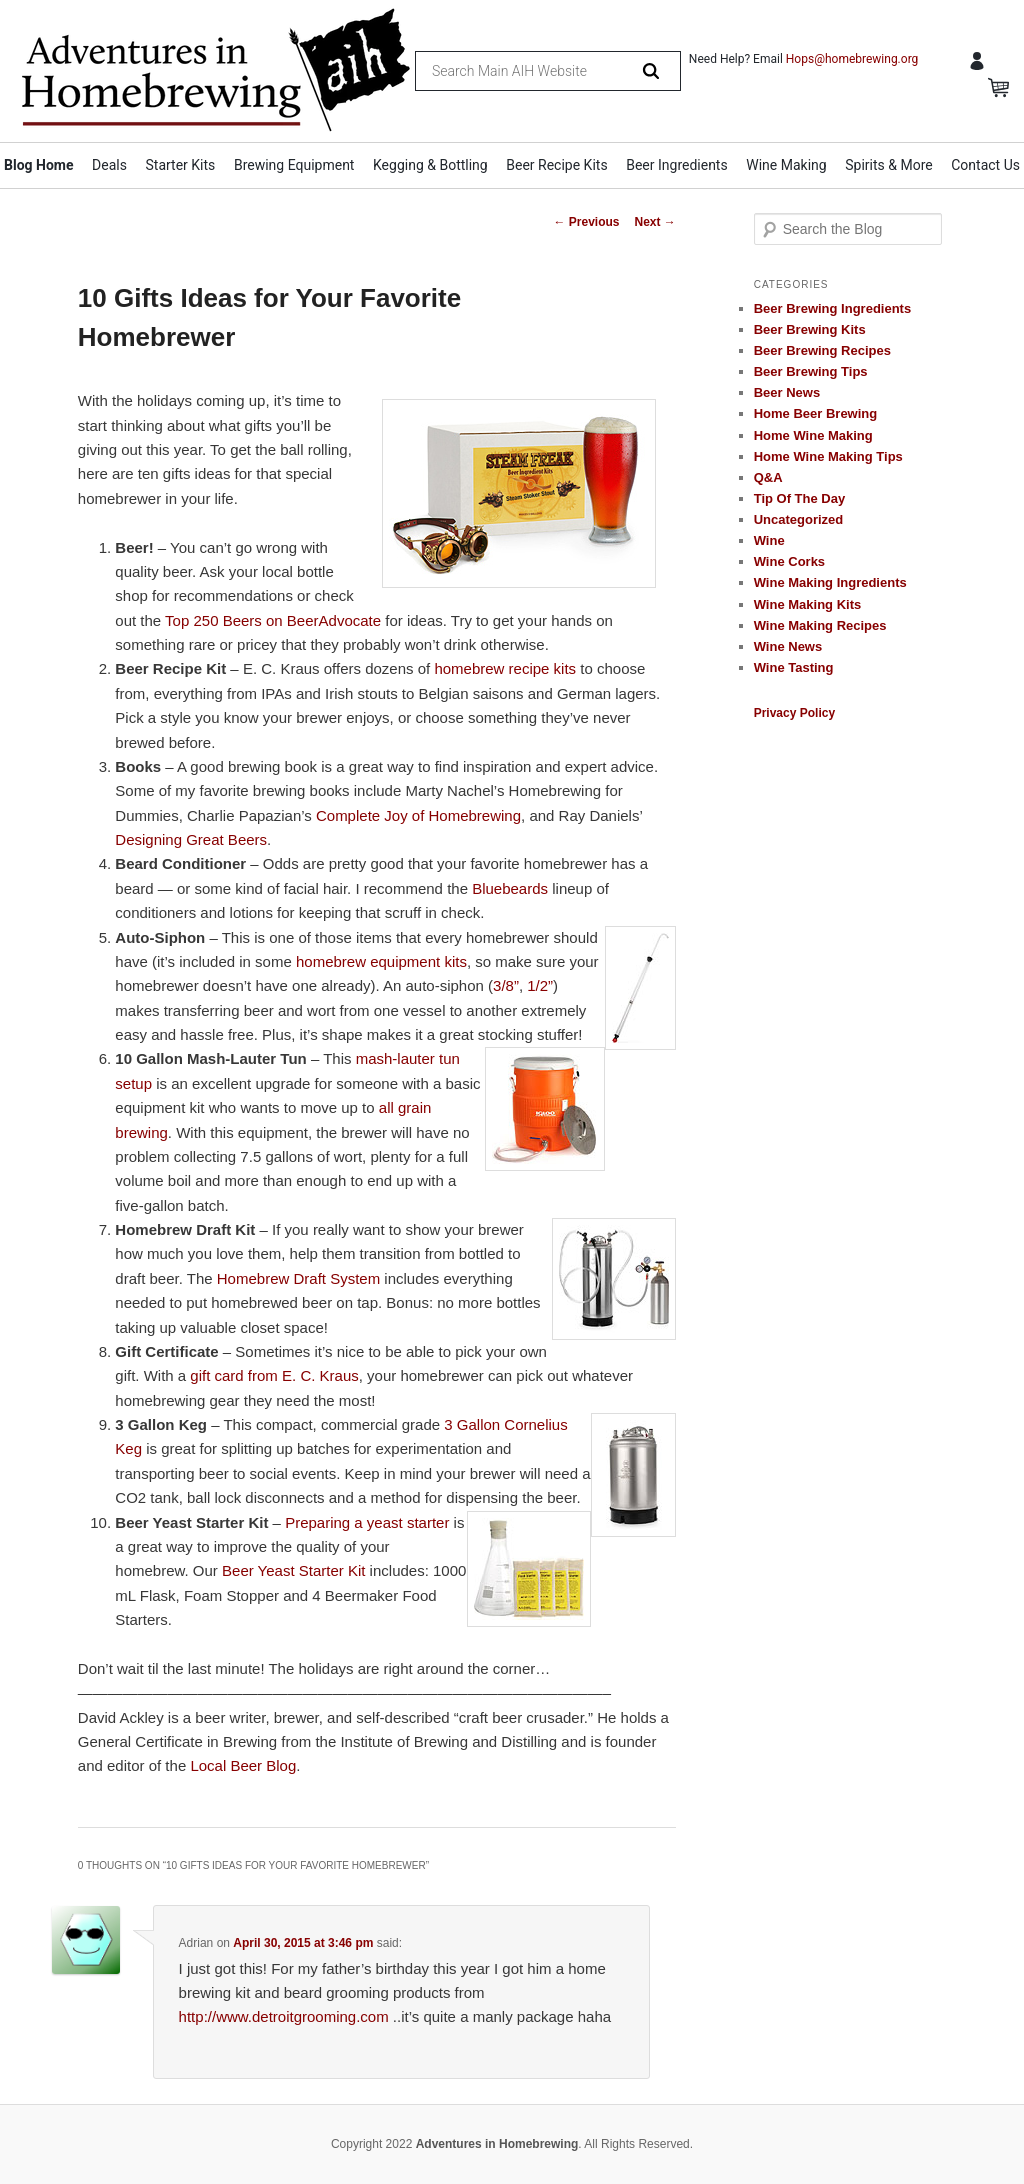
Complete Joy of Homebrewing (418, 815)
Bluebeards (510, 888)
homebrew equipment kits (381, 961)
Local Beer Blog (243, 1765)
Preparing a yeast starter (367, 1522)
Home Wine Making (813, 435)
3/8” (506, 985)
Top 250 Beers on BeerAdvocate (273, 620)
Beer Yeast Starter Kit (293, 1570)
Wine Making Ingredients (830, 582)
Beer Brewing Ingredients (832, 308)
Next (654, 222)
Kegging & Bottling (430, 165)
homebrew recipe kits (505, 668)
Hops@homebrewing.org (852, 59)
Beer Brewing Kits (810, 329)
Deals (109, 165)
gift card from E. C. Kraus (274, 1375)
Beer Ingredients (677, 165)
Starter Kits (181, 165)
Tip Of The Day (800, 498)
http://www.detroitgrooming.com (284, 2016)
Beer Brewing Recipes (822, 350)
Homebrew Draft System (298, 1278)
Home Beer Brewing (816, 413)
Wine (769, 540)
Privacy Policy (794, 713)
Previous (586, 222)
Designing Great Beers (191, 839)
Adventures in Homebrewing (497, 2144)
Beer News (787, 392)
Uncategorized (799, 519)
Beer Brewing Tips (811, 371)
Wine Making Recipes (820, 625)
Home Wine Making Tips (828, 456)
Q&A (768, 477)
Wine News (788, 646)
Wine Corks (789, 561)
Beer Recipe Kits (556, 165)
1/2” (540, 985)
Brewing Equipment (294, 165)
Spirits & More (888, 165)
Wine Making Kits (808, 604)
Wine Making (786, 165)
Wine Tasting (794, 667)
